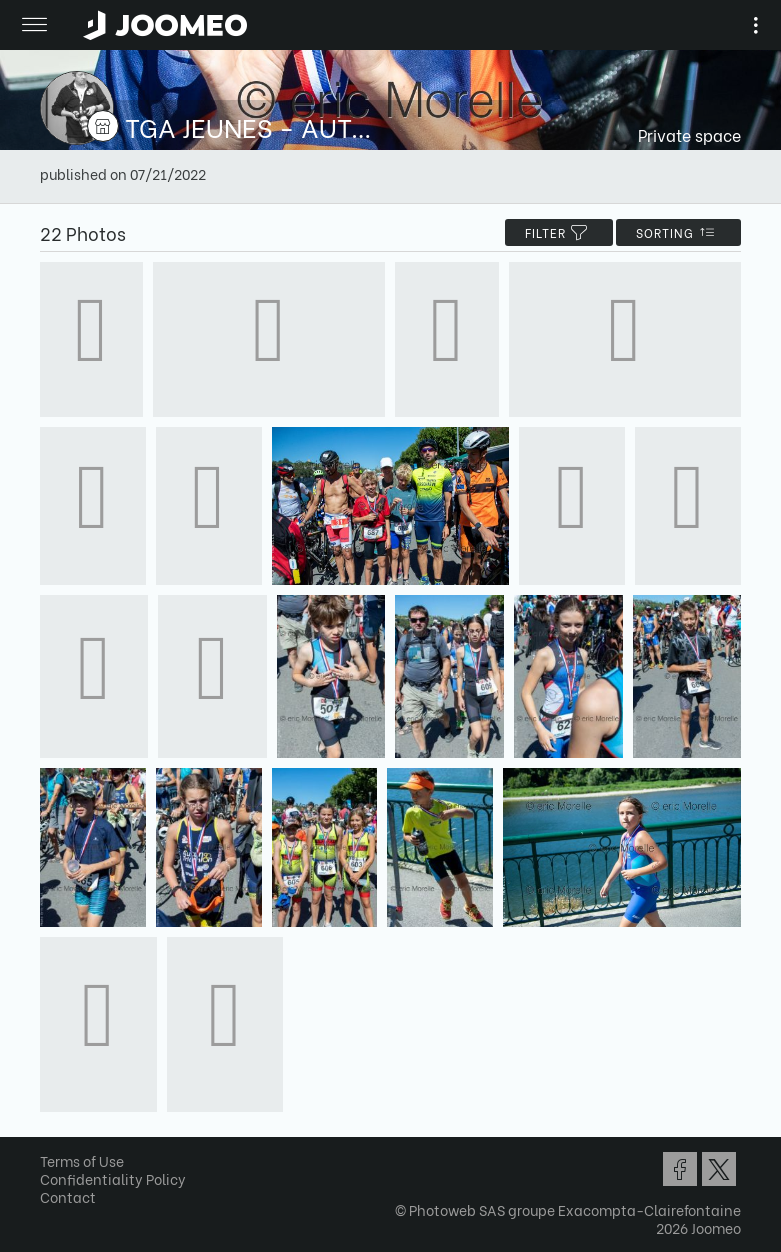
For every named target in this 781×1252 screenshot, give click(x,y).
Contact (68, 1196)
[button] (53, 1149)
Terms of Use (82, 1160)
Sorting (678, 232)
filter (559, 232)
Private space (689, 134)
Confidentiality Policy (113, 1178)
